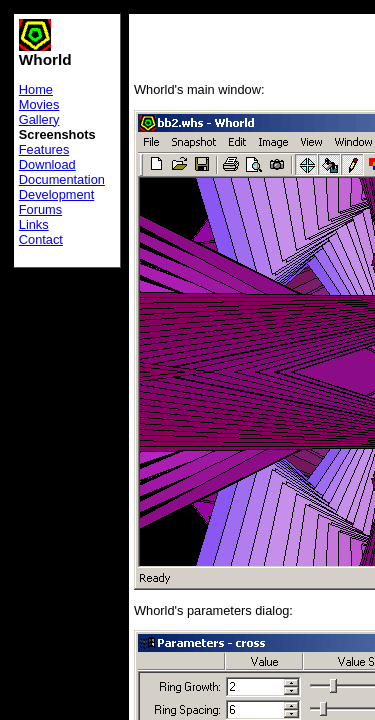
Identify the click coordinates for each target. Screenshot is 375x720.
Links (34, 224)
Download (47, 164)
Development (56, 194)
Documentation (62, 179)
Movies (39, 104)
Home (36, 89)
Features (44, 149)
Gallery (39, 119)
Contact (41, 239)
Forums (40, 209)
